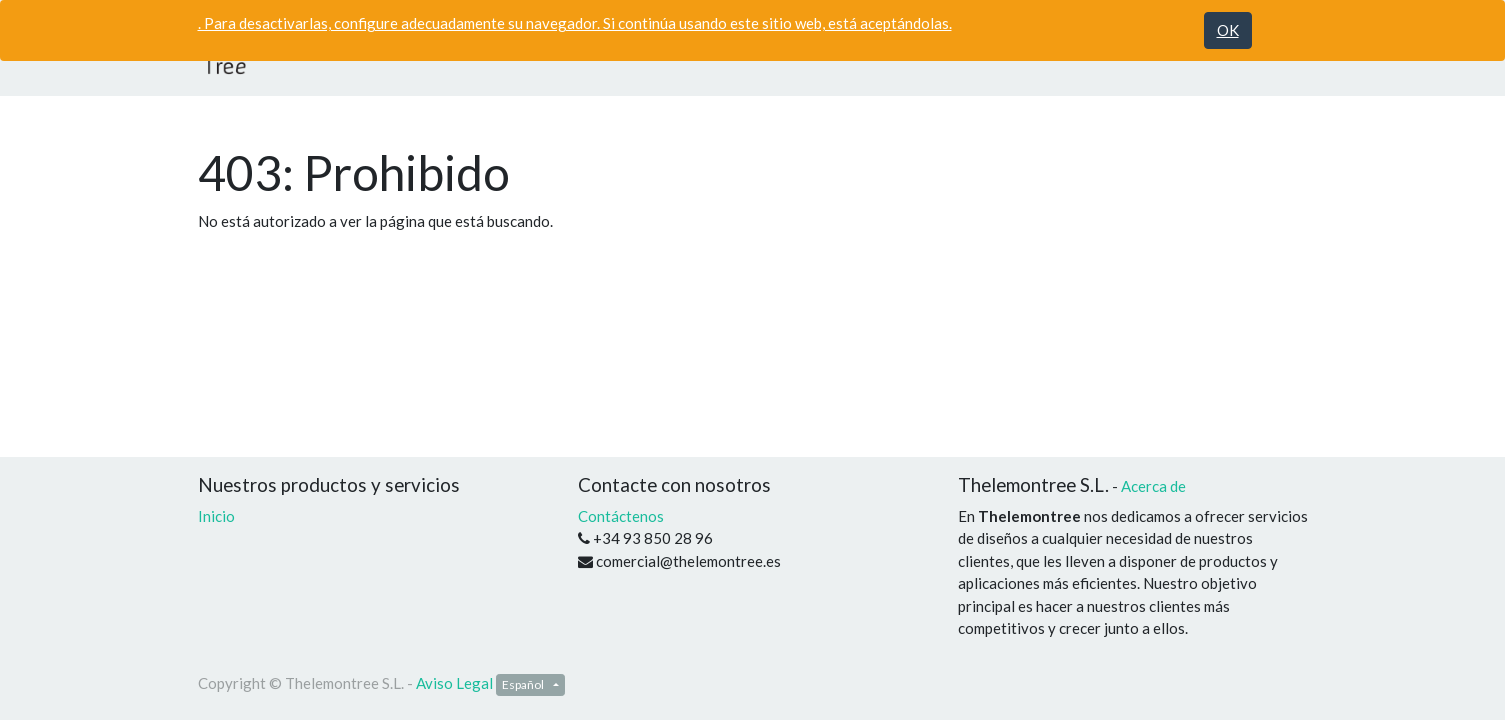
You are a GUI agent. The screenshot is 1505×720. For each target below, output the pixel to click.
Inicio (216, 516)
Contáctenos (621, 516)
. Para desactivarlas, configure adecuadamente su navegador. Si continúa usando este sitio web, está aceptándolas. (575, 23)
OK (1228, 30)
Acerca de (1153, 486)
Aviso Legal (454, 683)
